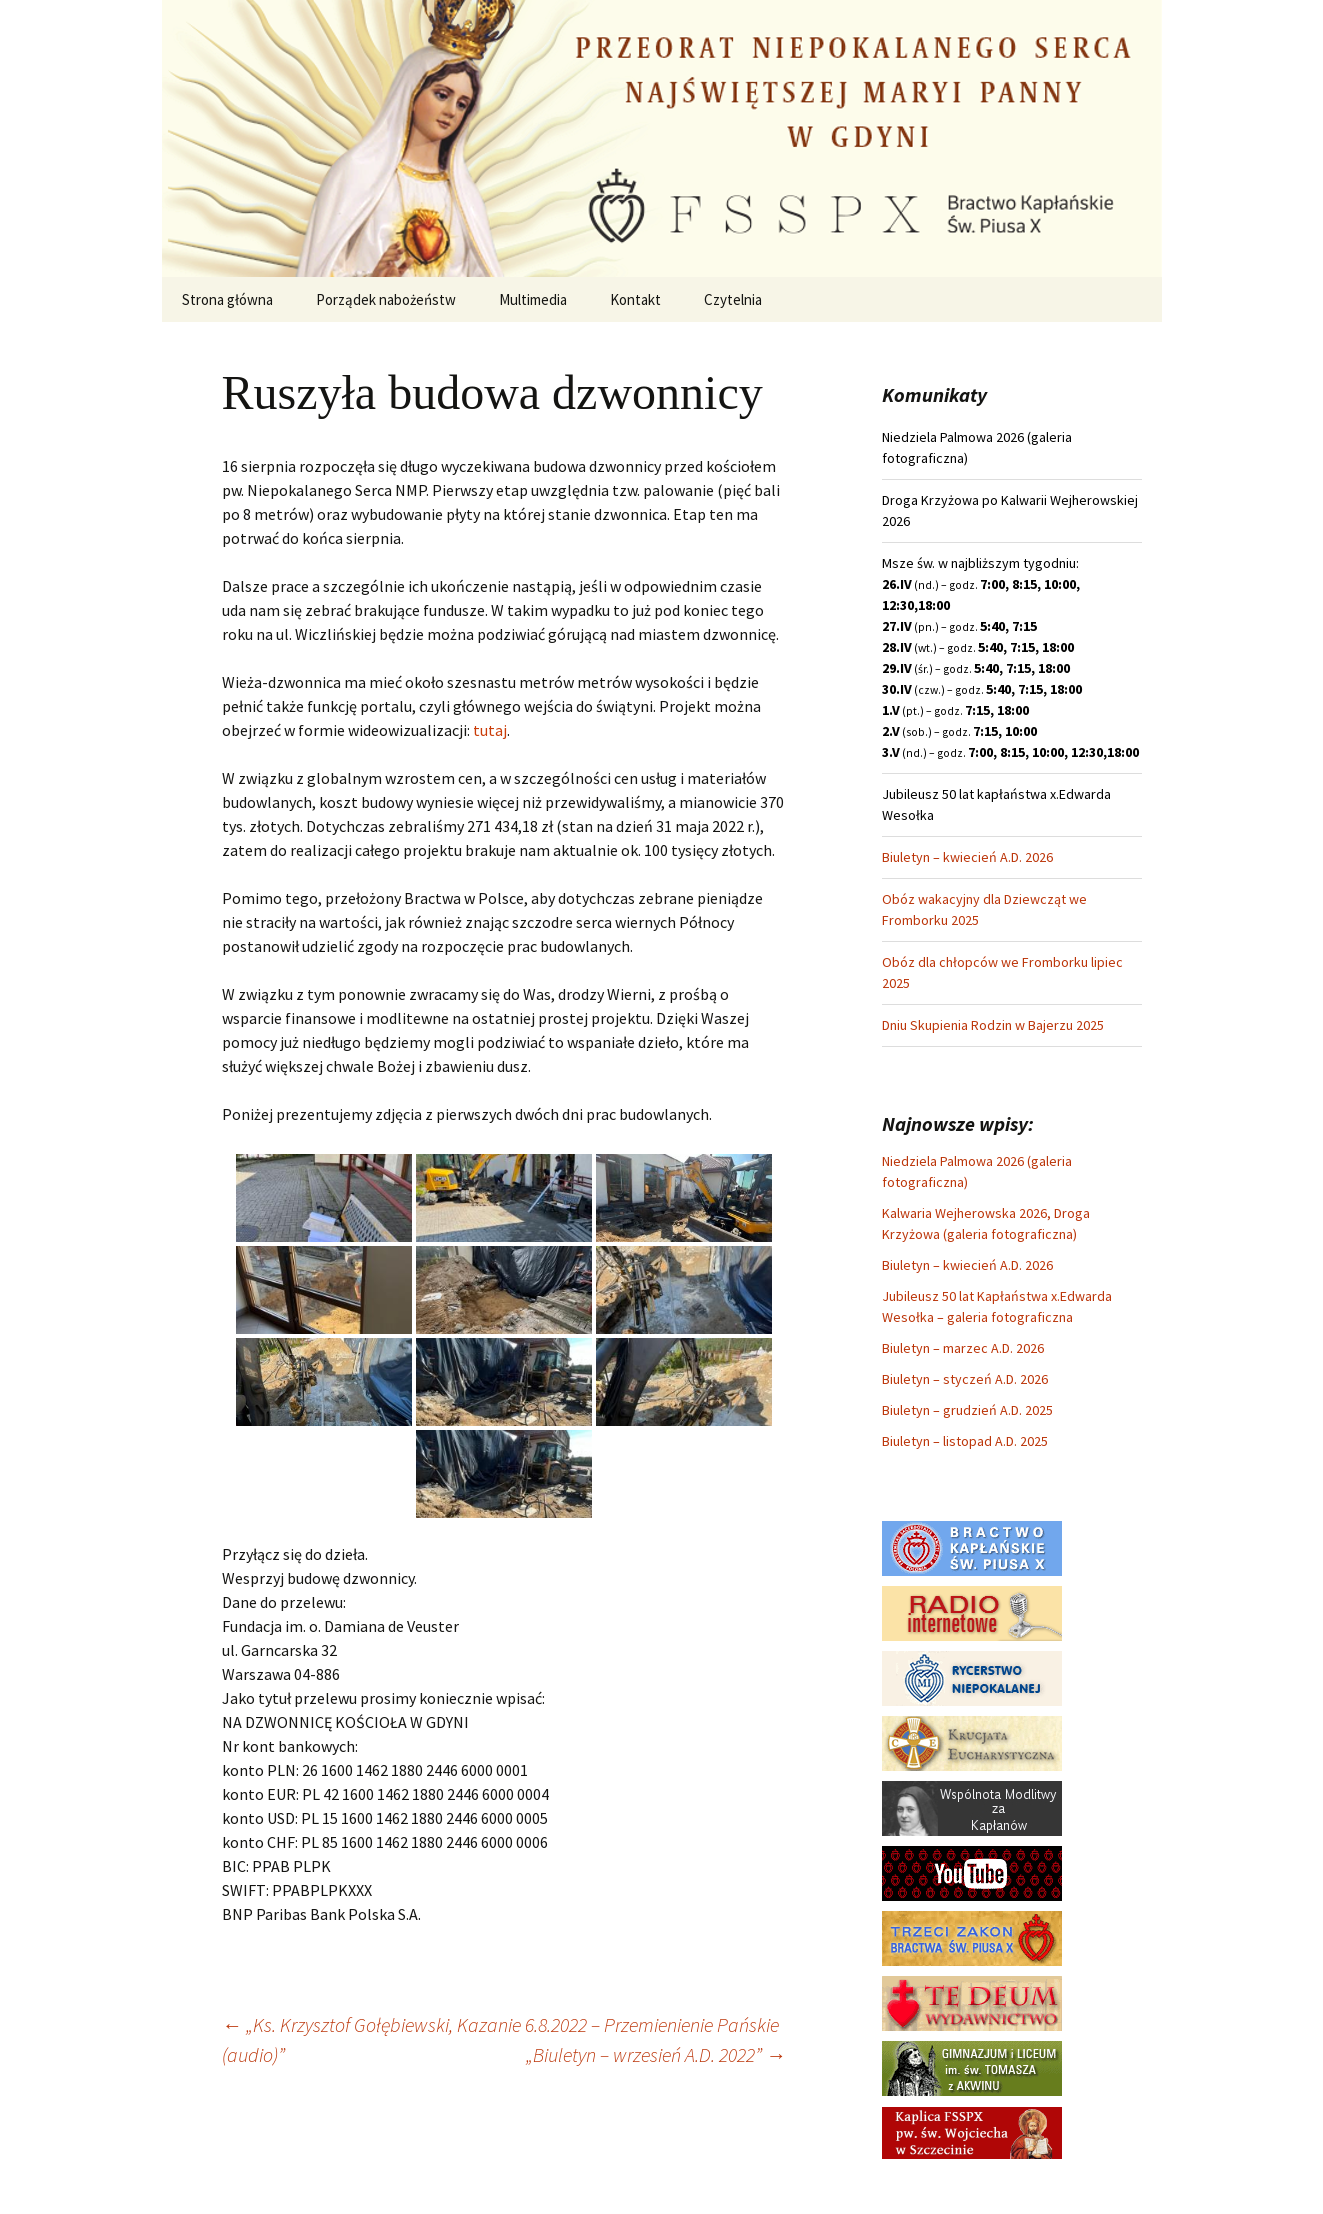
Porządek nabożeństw (386, 299)
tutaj (490, 730)
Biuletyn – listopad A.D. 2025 (965, 1441)
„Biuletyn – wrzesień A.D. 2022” (656, 2054)
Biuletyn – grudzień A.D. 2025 (967, 1410)
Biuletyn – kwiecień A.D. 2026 (967, 857)
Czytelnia (733, 299)
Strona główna (227, 299)
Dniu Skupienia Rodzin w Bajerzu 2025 (993, 1025)
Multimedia (533, 299)
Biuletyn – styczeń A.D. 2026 (965, 1379)
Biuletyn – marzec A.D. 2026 (963, 1348)
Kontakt (635, 299)
